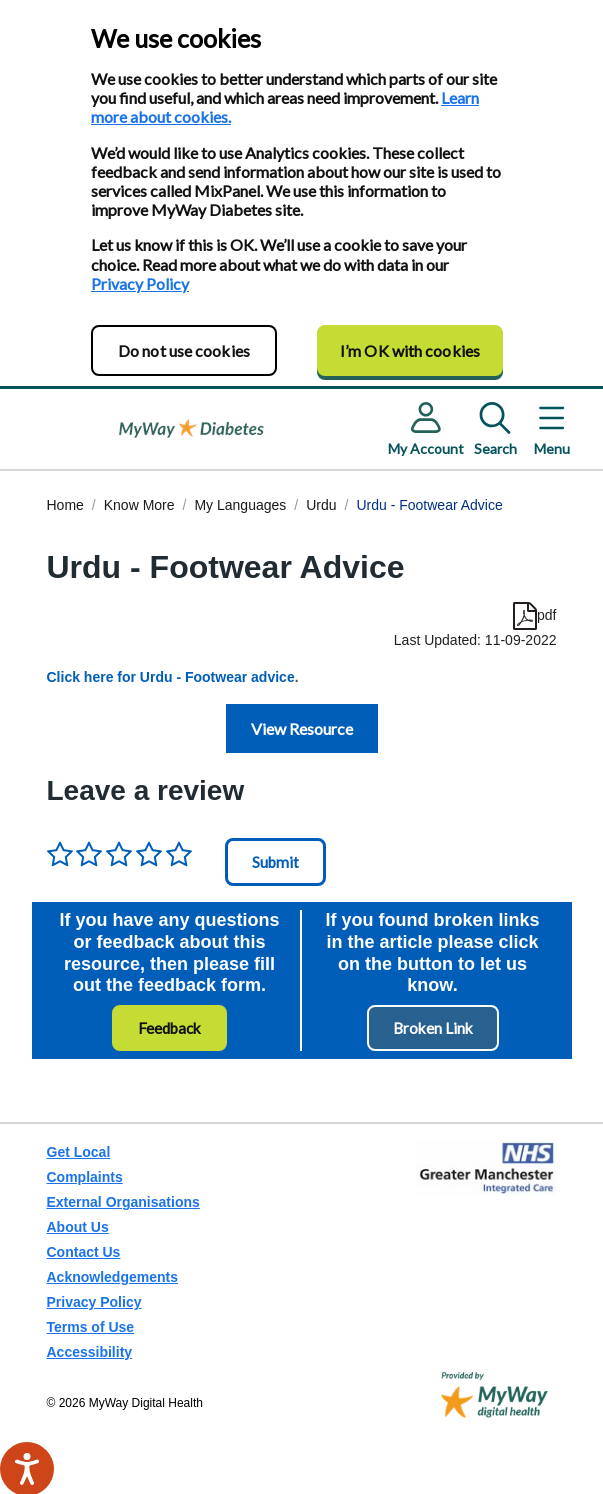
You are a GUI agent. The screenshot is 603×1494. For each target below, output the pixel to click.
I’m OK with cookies (410, 350)
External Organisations (123, 1202)
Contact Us (84, 1252)
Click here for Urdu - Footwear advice (171, 677)
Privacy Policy (140, 283)
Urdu (321, 505)
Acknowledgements (112, 1277)
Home (65, 505)
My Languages (240, 505)
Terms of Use (91, 1327)
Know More (139, 505)
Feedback (169, 1028)
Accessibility (90, 1352)
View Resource (302, 728)
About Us (78, 1227)
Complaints (85, 1177)
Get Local (79, 1152)
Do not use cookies (184, 350)
